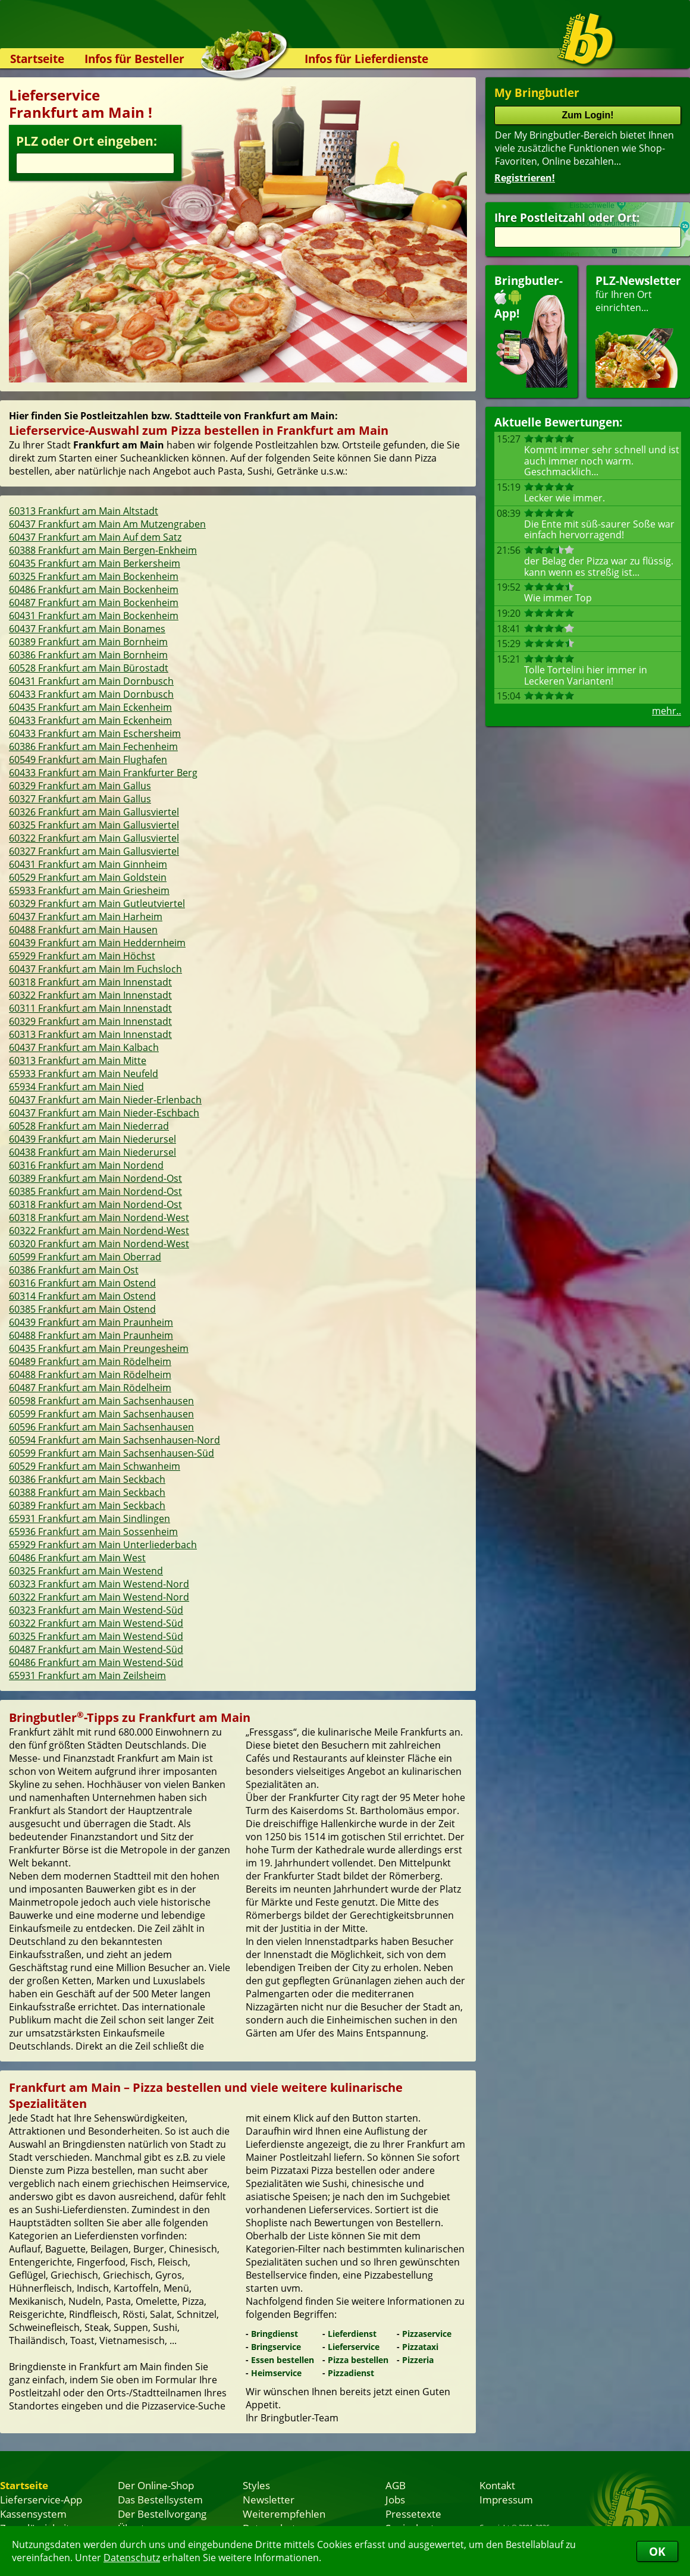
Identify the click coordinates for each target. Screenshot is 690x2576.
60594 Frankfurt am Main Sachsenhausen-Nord (114, 1440)
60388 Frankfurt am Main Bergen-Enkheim (103, 550)
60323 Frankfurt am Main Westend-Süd (96, 1610)
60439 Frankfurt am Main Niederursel (92, 1139)
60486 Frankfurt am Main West (77, 1557)
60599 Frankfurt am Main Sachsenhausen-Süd (111, 1453)
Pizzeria (418, 2359)
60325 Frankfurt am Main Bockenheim (93, 576)
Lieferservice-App (41, 2499)
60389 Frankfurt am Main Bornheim (88, 641)
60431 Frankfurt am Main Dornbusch (91, 681)
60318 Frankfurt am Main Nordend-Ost (95, 1204)
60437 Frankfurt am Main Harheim (85, 916)
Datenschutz (132, 2557)
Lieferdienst (352, 2333)
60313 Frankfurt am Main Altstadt (83, 510)
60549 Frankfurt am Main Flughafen (88, 759)
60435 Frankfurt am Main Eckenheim (90, 707)
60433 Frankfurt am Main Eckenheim (90, 720)
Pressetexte (413, 2513)
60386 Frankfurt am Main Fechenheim (93, 746)
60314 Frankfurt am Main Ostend (82, 1296)
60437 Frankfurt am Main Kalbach (84, 1047)
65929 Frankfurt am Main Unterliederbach (103, 1544)
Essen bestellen (282, 2359)
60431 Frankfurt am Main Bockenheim (93, 615)
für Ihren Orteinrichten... (638, 330)
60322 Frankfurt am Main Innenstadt (90, 995)
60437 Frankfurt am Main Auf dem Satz (95, 537)
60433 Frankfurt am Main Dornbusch (91, 694)
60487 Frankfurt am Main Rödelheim (90, 1387)
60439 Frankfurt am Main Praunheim (91, 1322)
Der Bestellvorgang (162, 2513)
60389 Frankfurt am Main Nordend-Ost (95, 1178)
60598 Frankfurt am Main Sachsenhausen (101, 1400)
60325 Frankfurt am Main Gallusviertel (94, 825)
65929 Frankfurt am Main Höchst (82, 955)
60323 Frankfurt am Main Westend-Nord (99, 1583)
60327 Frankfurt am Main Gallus (80, 798)
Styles (256, 2485)
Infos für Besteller (134, 58)
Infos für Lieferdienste (366, 58)
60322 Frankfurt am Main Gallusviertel (94, 838)
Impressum (506, 2499)
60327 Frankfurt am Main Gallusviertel (94, 851)
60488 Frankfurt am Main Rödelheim (90, 1374)
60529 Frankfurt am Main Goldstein (88, 877)
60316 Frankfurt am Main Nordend (86, 1165)
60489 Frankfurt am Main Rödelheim (90, 1361)
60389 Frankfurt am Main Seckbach (87, 1505)
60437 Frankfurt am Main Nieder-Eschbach (104, 1112)
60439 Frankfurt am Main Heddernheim (97, 942)
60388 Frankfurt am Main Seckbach (87, 1492)
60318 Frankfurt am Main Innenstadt (90, 982)
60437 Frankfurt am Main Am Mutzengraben (107, 524)
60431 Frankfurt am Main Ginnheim (88, 864)
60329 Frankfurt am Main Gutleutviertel (97, 903)
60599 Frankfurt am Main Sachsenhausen (101, 1413)
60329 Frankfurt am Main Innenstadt (90, 1021)
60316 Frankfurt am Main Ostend (82, 1282)
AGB (395, 2485)
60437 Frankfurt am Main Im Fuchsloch (95, 968)
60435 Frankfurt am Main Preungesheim (99, 1348)
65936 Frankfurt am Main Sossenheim (93, 1531)
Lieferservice (354, 2346)
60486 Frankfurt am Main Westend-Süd (96, 1662)
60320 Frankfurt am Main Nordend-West (99, 1243)
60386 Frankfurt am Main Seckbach (87, 1479)
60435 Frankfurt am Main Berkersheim (94, 563)
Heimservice (276, 2373)
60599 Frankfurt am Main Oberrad (85, 1256)
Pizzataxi (420, 2346)
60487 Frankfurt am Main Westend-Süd (96, 1649)
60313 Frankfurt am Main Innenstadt (90, 1034)
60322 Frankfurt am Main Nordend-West (99, 1230)
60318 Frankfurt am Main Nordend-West (99, 1217)
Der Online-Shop (156, 2485)
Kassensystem (33, 2513)
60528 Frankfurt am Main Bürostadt (88, 667)
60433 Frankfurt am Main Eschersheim (95, 733)
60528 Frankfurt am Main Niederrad (89, 1125)
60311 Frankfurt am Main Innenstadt (90, 1008)
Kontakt (497, 2485)
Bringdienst (274, 2333)
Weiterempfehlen (284, 2513)
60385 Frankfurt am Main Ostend (82, 1309)
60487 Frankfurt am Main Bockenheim (93, 602)
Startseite (37, 58)
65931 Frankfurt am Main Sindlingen (89, 1518)
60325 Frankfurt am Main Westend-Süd (96, 1636)
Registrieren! (524, 177)
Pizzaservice (426, 2333)
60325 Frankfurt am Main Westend (86, 1570)
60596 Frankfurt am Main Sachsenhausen (101, 1426)
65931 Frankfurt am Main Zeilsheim (87, 1675)
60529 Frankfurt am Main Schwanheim (94, 1466)
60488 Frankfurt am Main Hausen (83, 929)
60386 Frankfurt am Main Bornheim (88, 654)
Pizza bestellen (358, 2359)
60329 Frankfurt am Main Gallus (80, 785)
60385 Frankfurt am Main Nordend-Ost (95, 1191)
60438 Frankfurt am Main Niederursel (92, 1152)
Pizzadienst (351, 2373)
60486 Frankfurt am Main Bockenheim (93, 589)
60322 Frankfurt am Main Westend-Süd (96, 1623)
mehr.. (666, 710)
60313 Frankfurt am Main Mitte (77, 1060)
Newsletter (268, 2499)
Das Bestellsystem (160, 2499)
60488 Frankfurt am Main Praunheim (91, 1335)
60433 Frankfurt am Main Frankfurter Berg (103, 772)
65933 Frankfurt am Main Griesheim (89, 890)
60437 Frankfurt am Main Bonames (87, 628)
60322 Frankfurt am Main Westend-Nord (99, 1597)
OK (657, 2551)
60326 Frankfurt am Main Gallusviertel (94, 811)
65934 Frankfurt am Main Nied (76, 1086)
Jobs (395, 2499)
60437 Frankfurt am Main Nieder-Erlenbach (105, 1099)
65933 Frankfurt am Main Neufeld (83, 1073)
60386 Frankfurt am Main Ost (74, 1269)
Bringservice (276, 2346)
